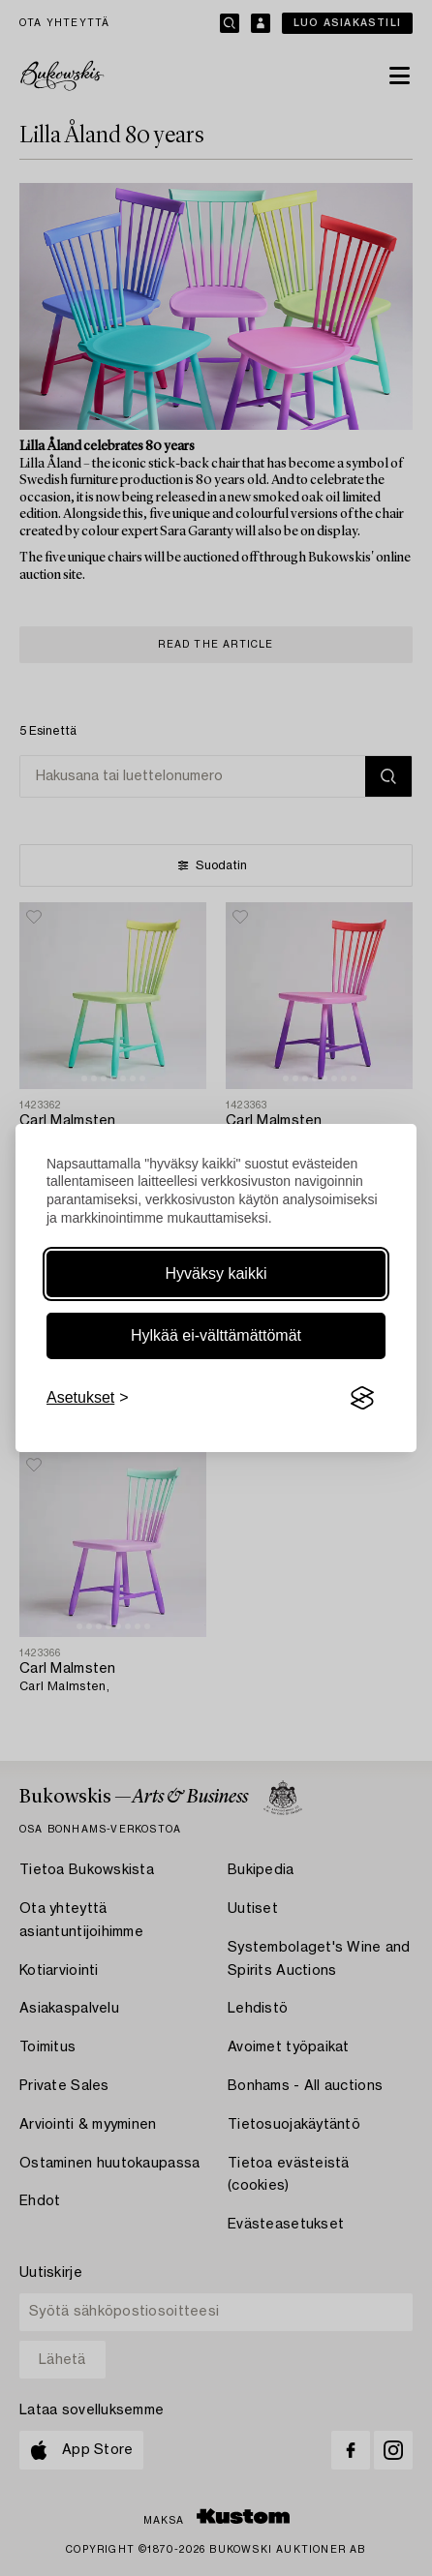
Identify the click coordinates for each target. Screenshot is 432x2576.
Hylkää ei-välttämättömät (216, 1335)
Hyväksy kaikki (216, 1273)
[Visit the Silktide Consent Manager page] (362, 1398)
